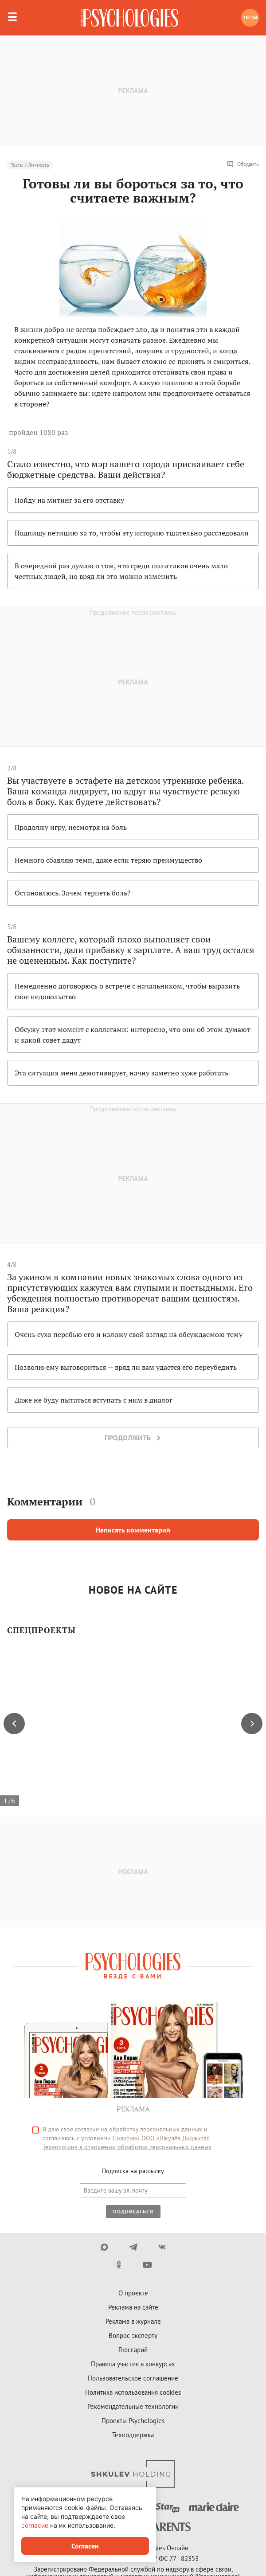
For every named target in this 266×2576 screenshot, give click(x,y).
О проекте (133, 2293)
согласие (34, 2525)
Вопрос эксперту (133, 2335)
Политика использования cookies (133, 2392)
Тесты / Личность (30, 164)
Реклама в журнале (133, 2321)
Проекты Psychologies (133, 2420)
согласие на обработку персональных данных (138, 2129)
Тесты (250, 17)
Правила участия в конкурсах (133, 2364)
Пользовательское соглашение (133, 2378)
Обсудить (243, 164)
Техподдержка (133, 2435)
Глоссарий (133, 2349)
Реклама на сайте (133, 2307)
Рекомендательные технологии (133, 2406)
